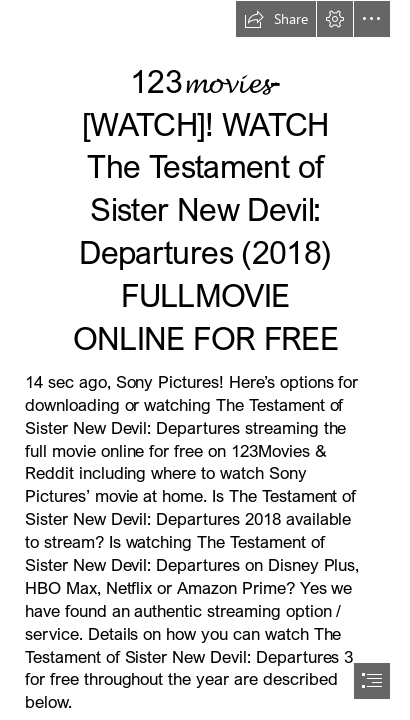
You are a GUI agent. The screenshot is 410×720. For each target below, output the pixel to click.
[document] (205, 360)
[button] (276, 19)
